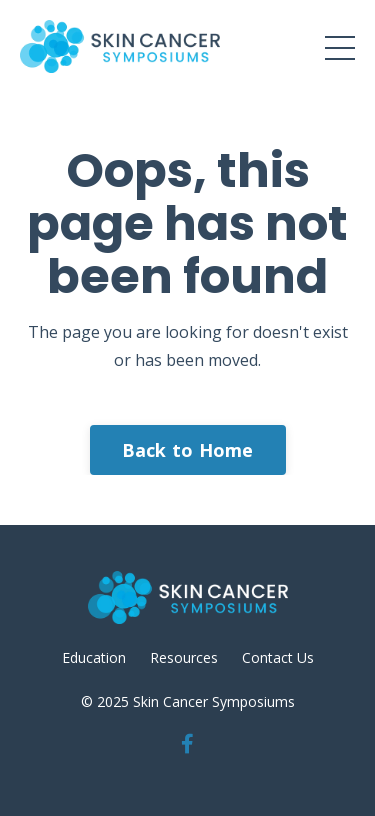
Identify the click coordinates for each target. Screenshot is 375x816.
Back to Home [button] (188, 450)
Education (94, 657)
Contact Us (278, 657)
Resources (184, 657)
